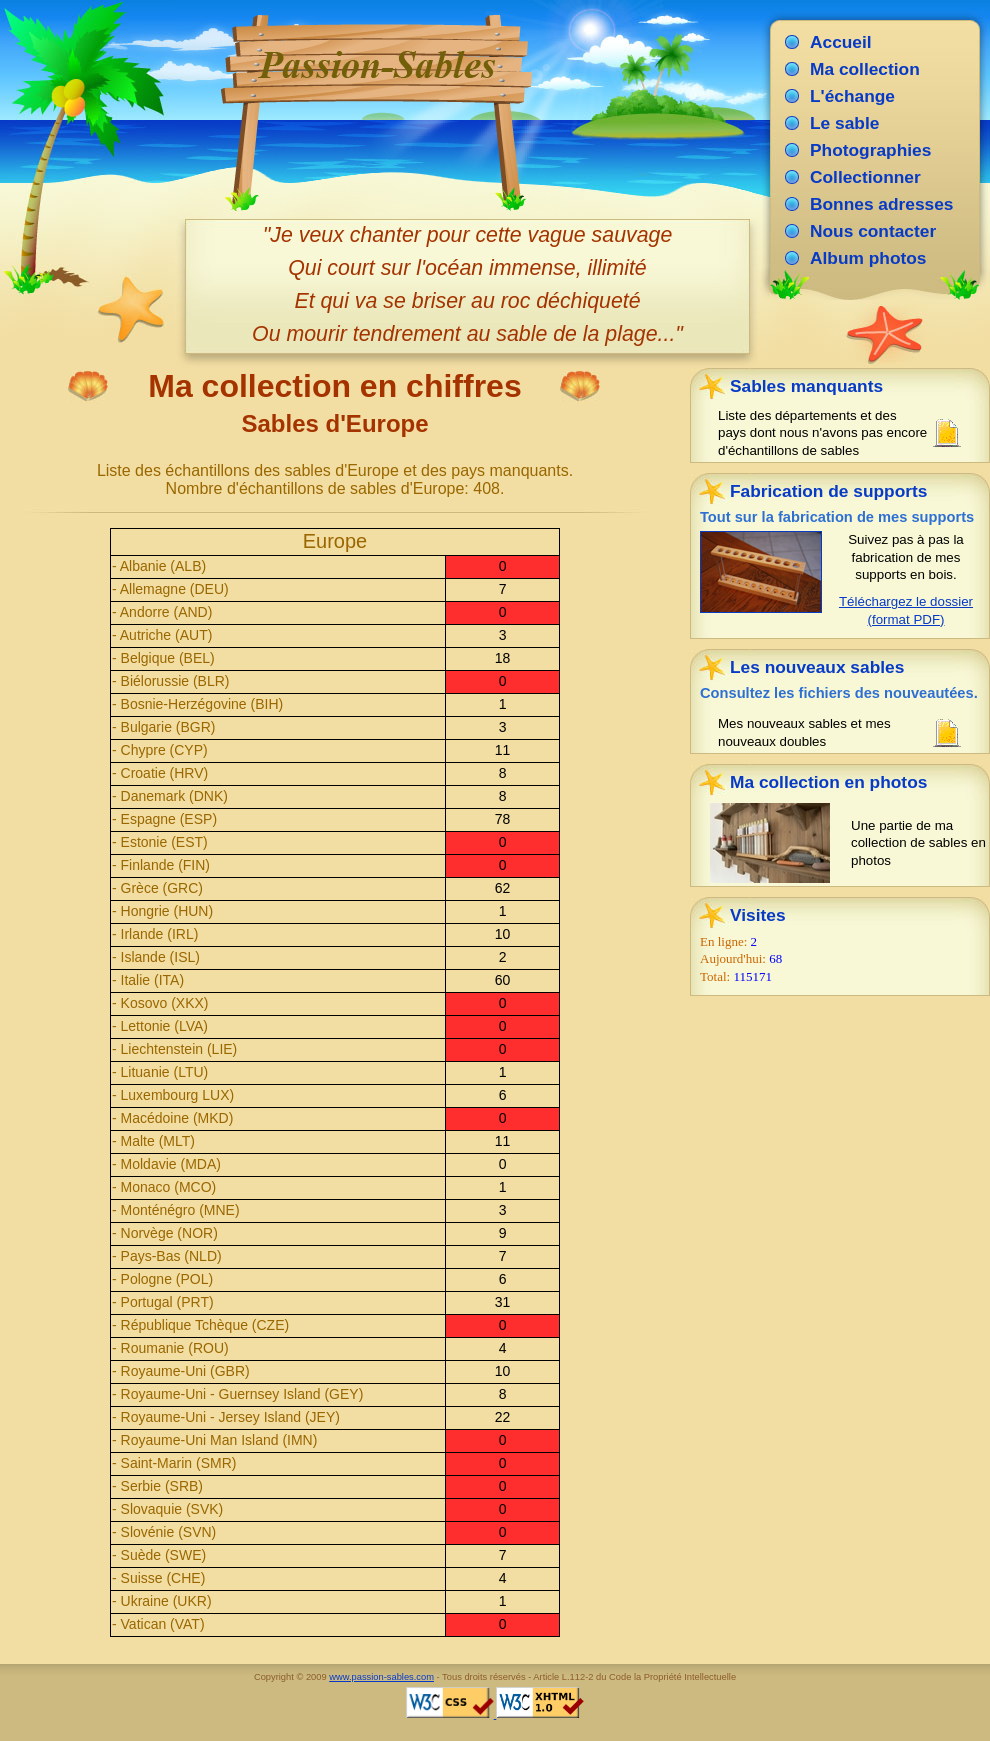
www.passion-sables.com (381, 1677)
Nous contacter (873, 231)
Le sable (844, 123)
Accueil (841, 42)
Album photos (868, 258)
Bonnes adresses (882, 204)
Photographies (870, 150)
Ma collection (865, 69)
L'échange (852, 96)
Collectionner (865, 177)
